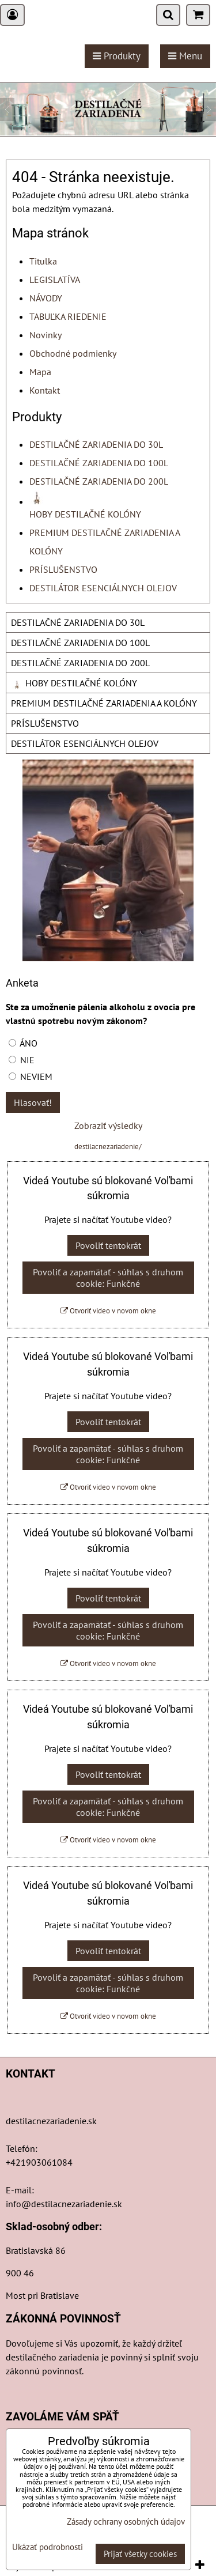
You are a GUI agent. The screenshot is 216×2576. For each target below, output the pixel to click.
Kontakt (44, 390)
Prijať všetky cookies (140, 2553)
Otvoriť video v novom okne (108, 1311)
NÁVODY (45, 298)
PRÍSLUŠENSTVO (63, 569)
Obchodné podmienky (72, 353)
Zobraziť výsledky (108, 1125)
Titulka (43, 261)
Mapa (40, 371)
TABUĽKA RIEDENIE (68, 316)
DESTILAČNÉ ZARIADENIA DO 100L (98, 463)
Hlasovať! (33, 1102)
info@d (21, 2203)
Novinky (45, 335)
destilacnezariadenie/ (108, 1146)
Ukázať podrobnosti (47, 2547)
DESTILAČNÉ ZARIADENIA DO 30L (96, 444)
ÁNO (23, 1043)
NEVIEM (30, 1076)
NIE (22, 1060)
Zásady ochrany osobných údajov (126, 2521)
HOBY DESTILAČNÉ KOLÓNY (74, 683)
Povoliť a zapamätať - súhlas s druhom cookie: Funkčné (108, 1277)
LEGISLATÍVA (54, 279)
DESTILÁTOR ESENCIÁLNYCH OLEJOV (103, 588)
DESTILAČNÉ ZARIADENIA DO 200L (98, 481)
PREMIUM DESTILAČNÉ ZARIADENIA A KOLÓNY (104, 703)
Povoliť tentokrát (108, 1245)
